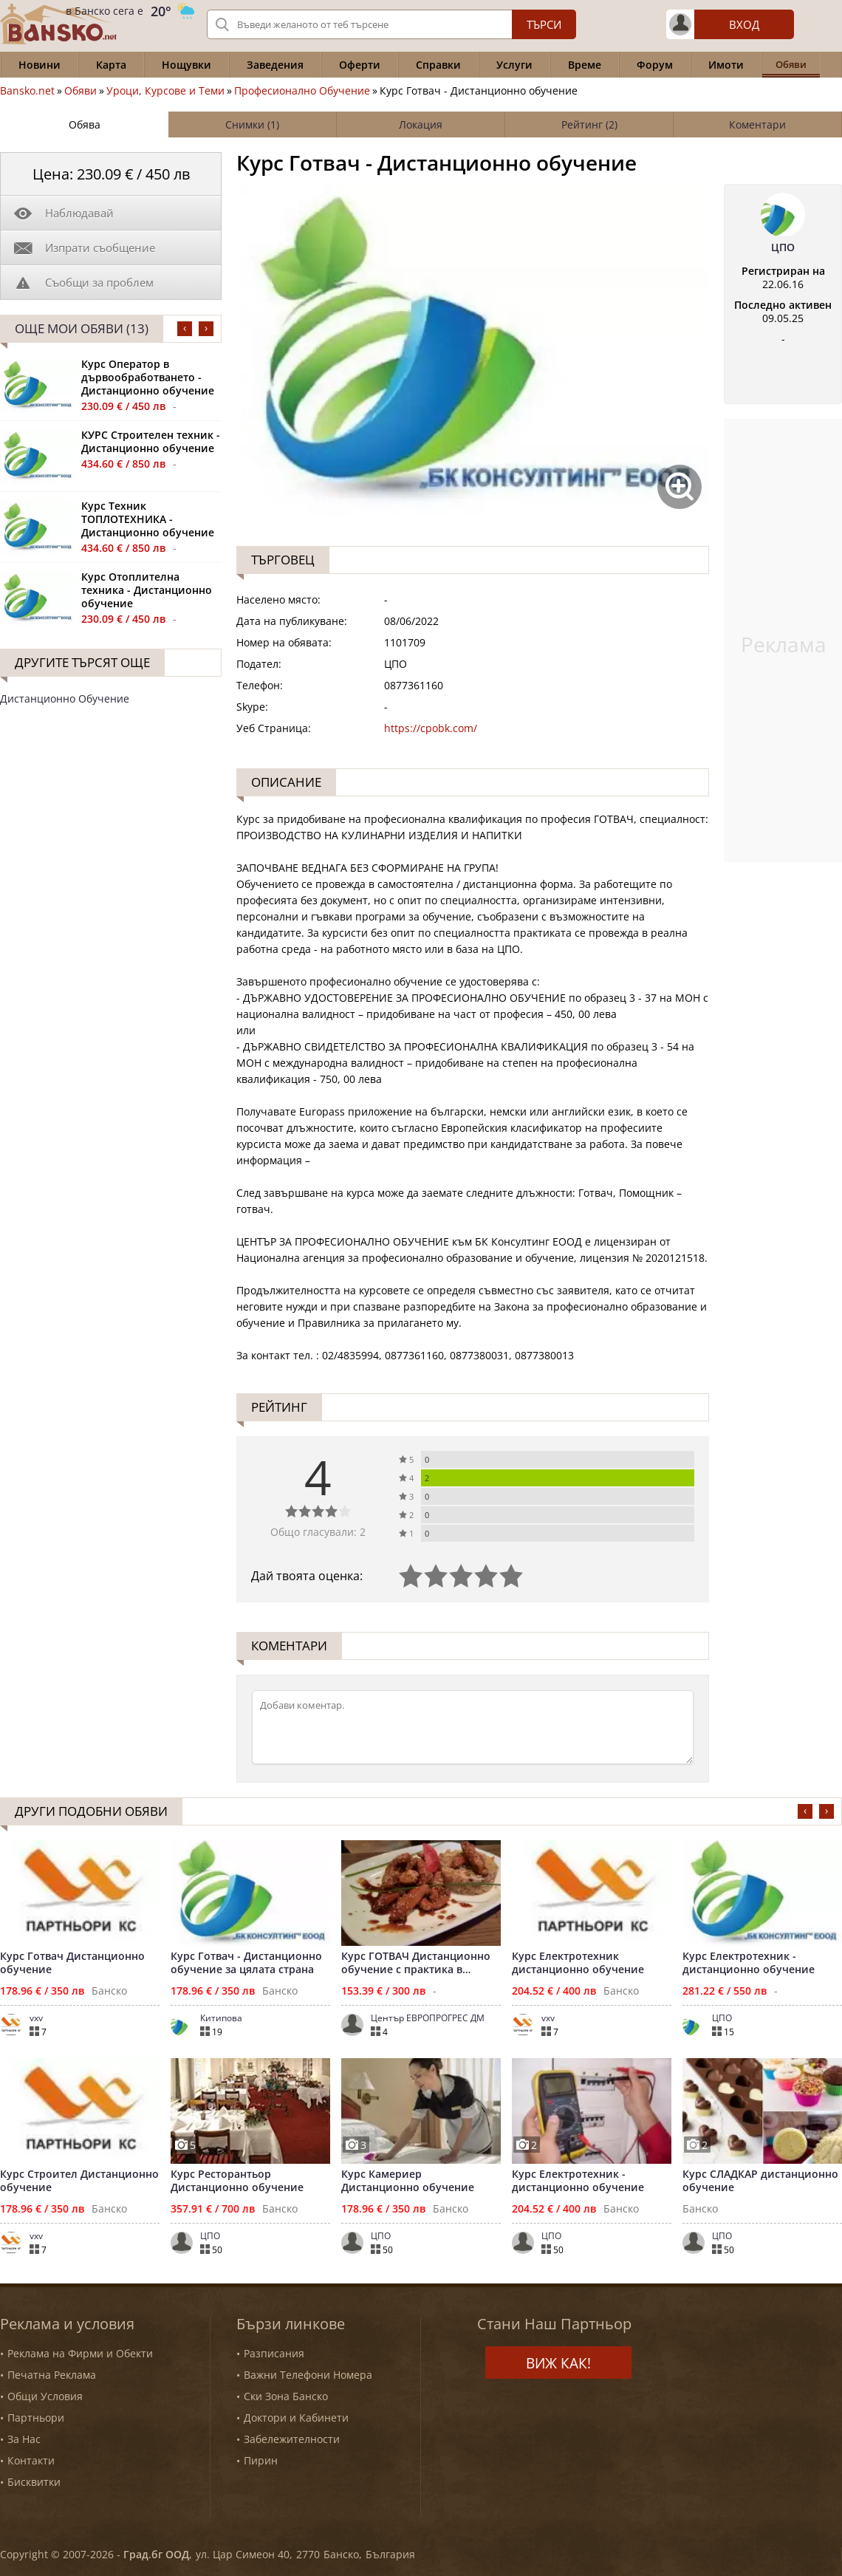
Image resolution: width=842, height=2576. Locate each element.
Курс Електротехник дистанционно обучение (578, 1963)
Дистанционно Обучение (64, 698)
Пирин (261, 2460)
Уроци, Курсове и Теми (165, 91)
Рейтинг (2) (589, 124)
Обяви (80, 91)
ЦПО (783, 247)
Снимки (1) (252, 124)
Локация (420, 124)
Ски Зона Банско (286, 2396)
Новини (39, 65)
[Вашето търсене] (391, 24)
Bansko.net (27, 91)
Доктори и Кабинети (296, 2418)
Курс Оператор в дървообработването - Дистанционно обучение (147, 377)
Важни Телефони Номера (308, 2375)
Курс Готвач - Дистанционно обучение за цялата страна (246, 1963)
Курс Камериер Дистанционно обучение (407, 2180)
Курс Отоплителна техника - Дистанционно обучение (146, 590)
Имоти (726, 65)
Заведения (275, 65)
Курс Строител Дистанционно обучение (79, 2180)
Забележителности (292, 2439)
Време (584, 65)
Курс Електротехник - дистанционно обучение (748, 1963)
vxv (36, 2018)
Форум (655, 65)
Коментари (757, 124)
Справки (438, 65)
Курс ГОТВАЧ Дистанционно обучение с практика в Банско (415, 1963)
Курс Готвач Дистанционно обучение (72, 1963)
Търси (544, 24)
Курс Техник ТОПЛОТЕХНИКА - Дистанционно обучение (147, 519)
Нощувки (186, 65)
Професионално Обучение (302, 91)
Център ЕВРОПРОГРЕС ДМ (428, 2018)
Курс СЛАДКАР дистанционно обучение (760, 2180)
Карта (111, 65)
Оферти (359, 65)
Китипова (221, 2018)
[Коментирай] (473, 1727)
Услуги (514, 65)
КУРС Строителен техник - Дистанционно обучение (150, 441)
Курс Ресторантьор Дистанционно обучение (237, 2180)
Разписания (274, 2353)
